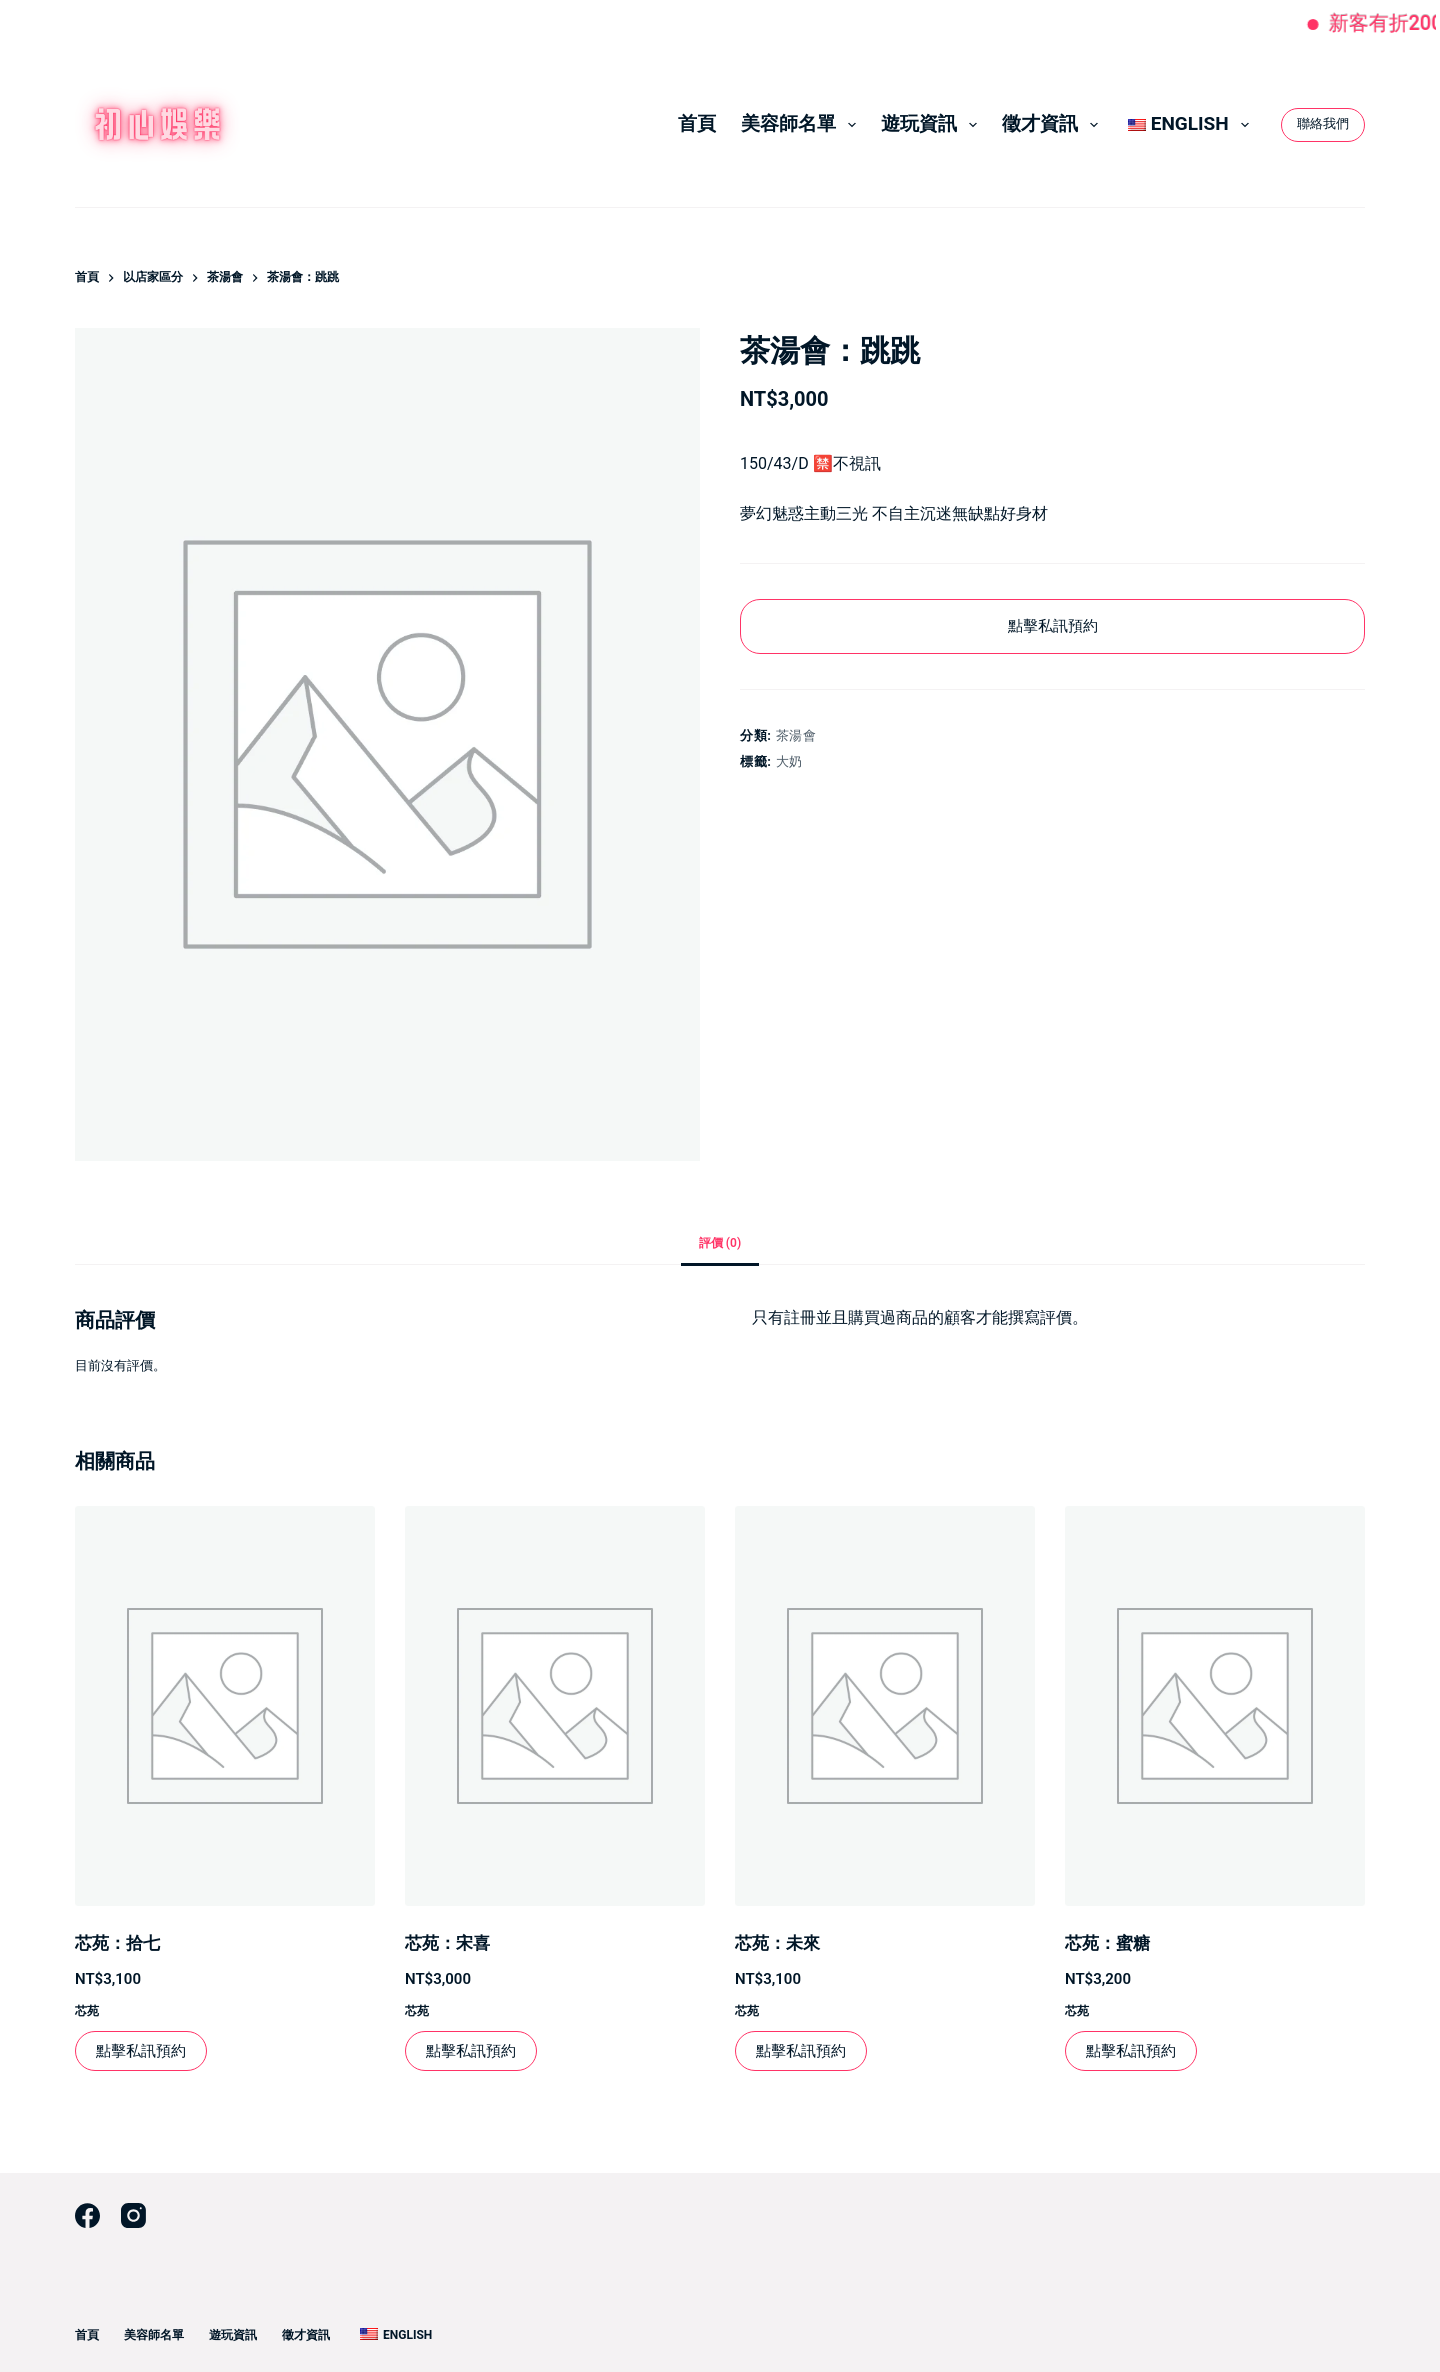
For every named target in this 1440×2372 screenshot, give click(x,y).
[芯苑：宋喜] (555, 1706)
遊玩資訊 (933, 124)
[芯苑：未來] (885, 1706)
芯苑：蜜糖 (1107, 1943)
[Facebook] (87, 2215)
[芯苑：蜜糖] (1215, 1706)
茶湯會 (796, 735)
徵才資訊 (1054, 124)
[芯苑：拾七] (225, 1706)
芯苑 (87, 2011)
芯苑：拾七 (117, 1943)
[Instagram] (133, 2215)
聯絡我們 (1323, 123)
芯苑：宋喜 (447, 1943)
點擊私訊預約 (1053, 626)
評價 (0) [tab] (720, 1243)
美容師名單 (802, 124)
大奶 (789, 761)
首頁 (697, 123)
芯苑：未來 (777, 1943)
